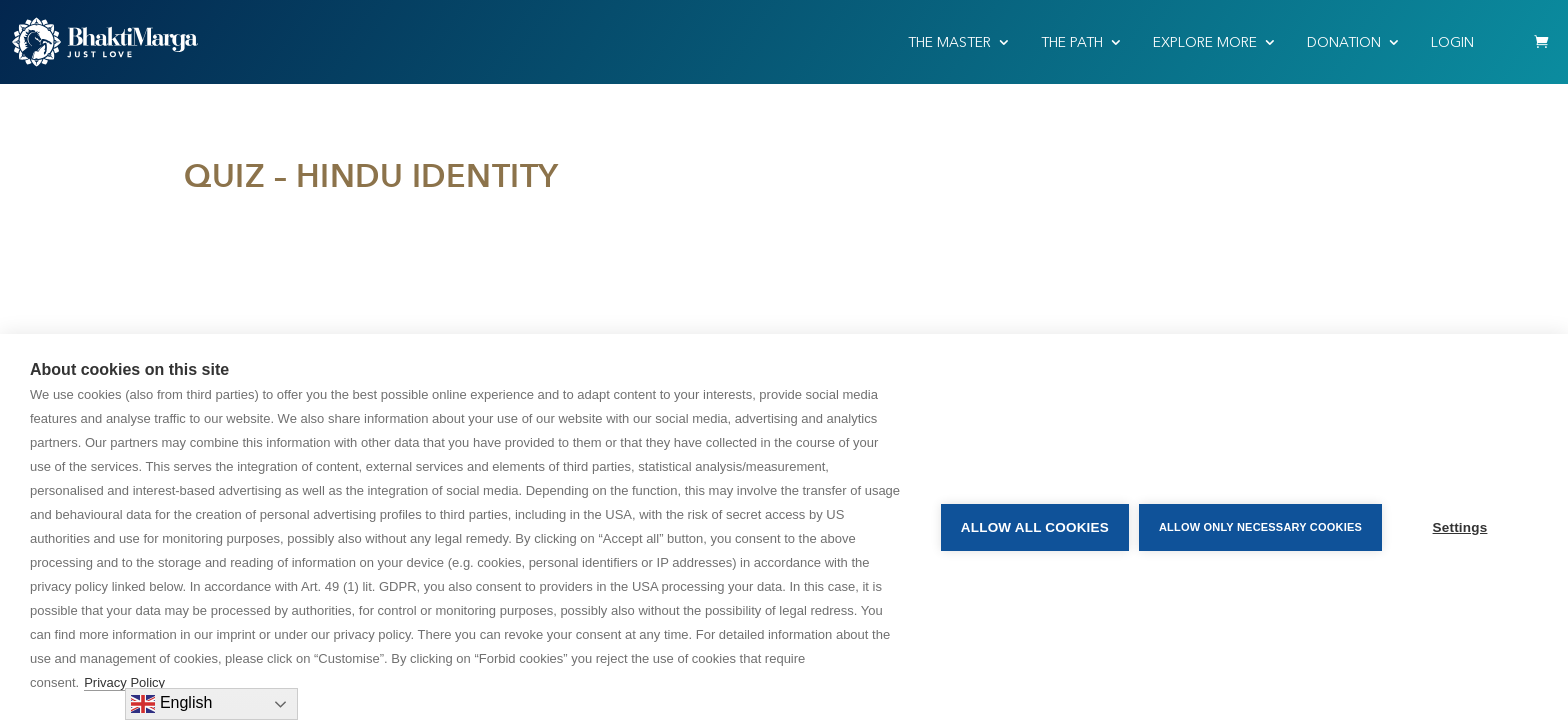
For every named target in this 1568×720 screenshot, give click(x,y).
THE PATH (1072, 42)
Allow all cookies (1035, 527)
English (171, 704)
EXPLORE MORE (1205, 42)
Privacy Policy (124, 682)
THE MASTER (949, 42)
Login (1452, 42)
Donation (1344, 42)
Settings (1460, 527)
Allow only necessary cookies (1260, 527)
